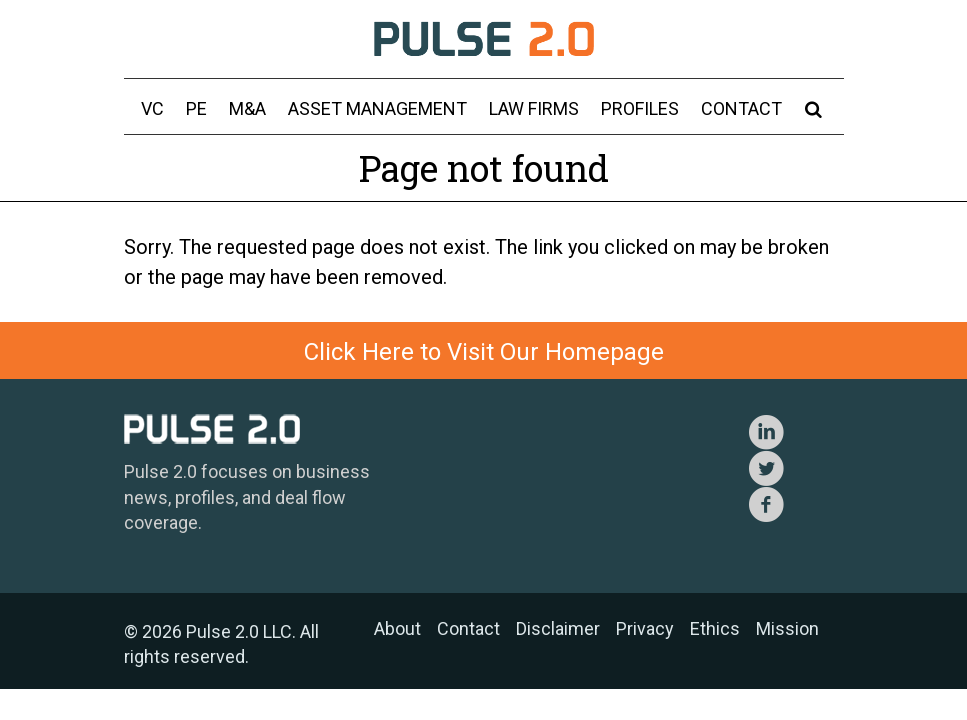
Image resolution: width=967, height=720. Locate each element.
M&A (247, 108)
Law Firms (534, 108)
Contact (741, 108)
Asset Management (377, 108)
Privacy (645, 628)
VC (152, 108)
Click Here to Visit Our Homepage (484, 352)
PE (196, 108)
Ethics (715, 628)
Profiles (640, 108)
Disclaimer (558, 628)
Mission (787, 628)
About (397, 628)
